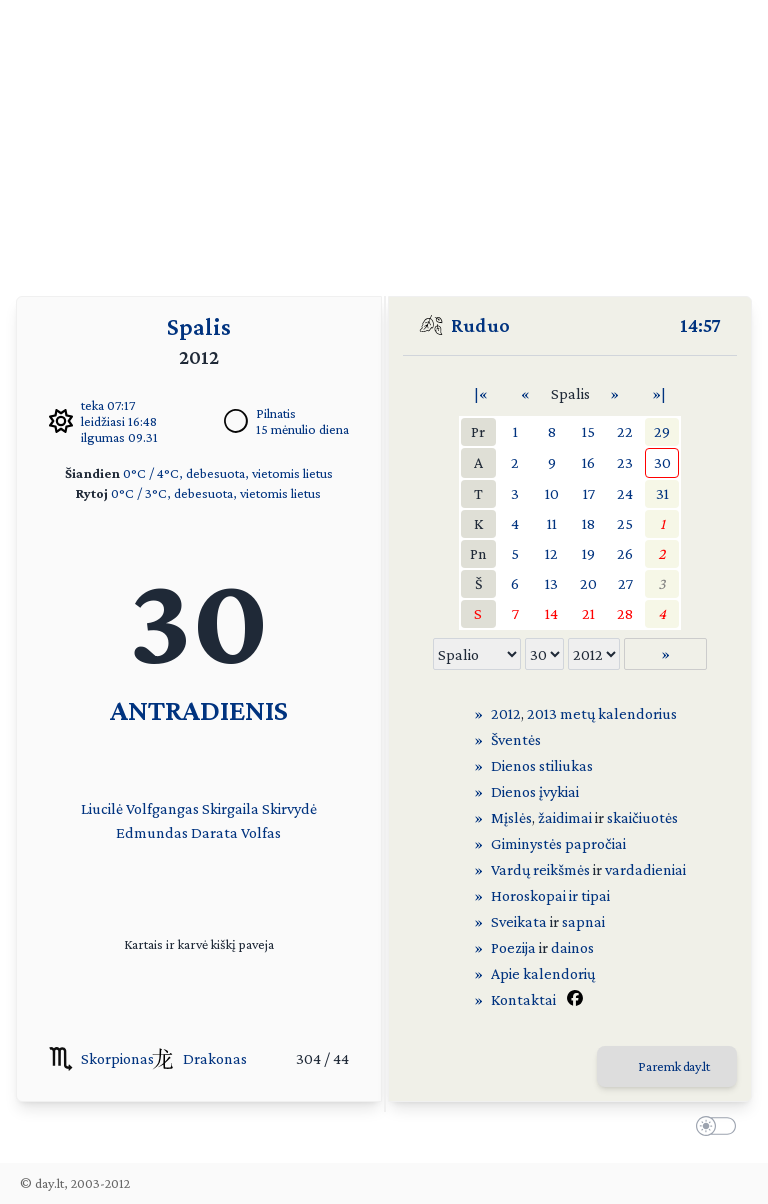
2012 (506, 713)
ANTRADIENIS (199, 709)
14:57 (700, 325)
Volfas (261, 832)
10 (552, 493)
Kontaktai (523, 999)
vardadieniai (645, 869)
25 (625, 523)
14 (551, 613)
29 (662, 431)
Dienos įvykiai (535, 791)
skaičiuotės (642, 817)
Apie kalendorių (543, 973)
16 (588, 462)
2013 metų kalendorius (602, 713)
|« (481, 393)
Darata (214, 832)
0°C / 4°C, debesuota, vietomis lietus (228, 473)
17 (589, 493)
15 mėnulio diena (302, 429)
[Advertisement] (384, 140)
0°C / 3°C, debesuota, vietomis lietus (216, 493)
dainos (572, 947)
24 (625, 493)
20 (588, 583)
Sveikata (519, 921)
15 (588, 431)
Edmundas (152, 832)
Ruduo (480, 325)
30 (662, 462)
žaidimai (565, 817)
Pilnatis (276, 413)
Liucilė (102, 808)
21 (588, 613)
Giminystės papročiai (558, 843)
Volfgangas (162, 808)
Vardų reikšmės (540, 869)
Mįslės (511, 817)
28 (625, 613)
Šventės (516, 739)
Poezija (513, 947)
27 (625, 583)
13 (551, 583)
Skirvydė (289, 808)
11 (552, 523)
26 (625, 553)
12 (551, 553)
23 (625, 462)
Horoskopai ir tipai (550, 895)
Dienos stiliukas (542, 765)
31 (662, 493)
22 (625, 431)
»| (659, 393)
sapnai (583, 921)
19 (588, 553)
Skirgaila (230, 808)
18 (588, 523)
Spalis (199, 326)
